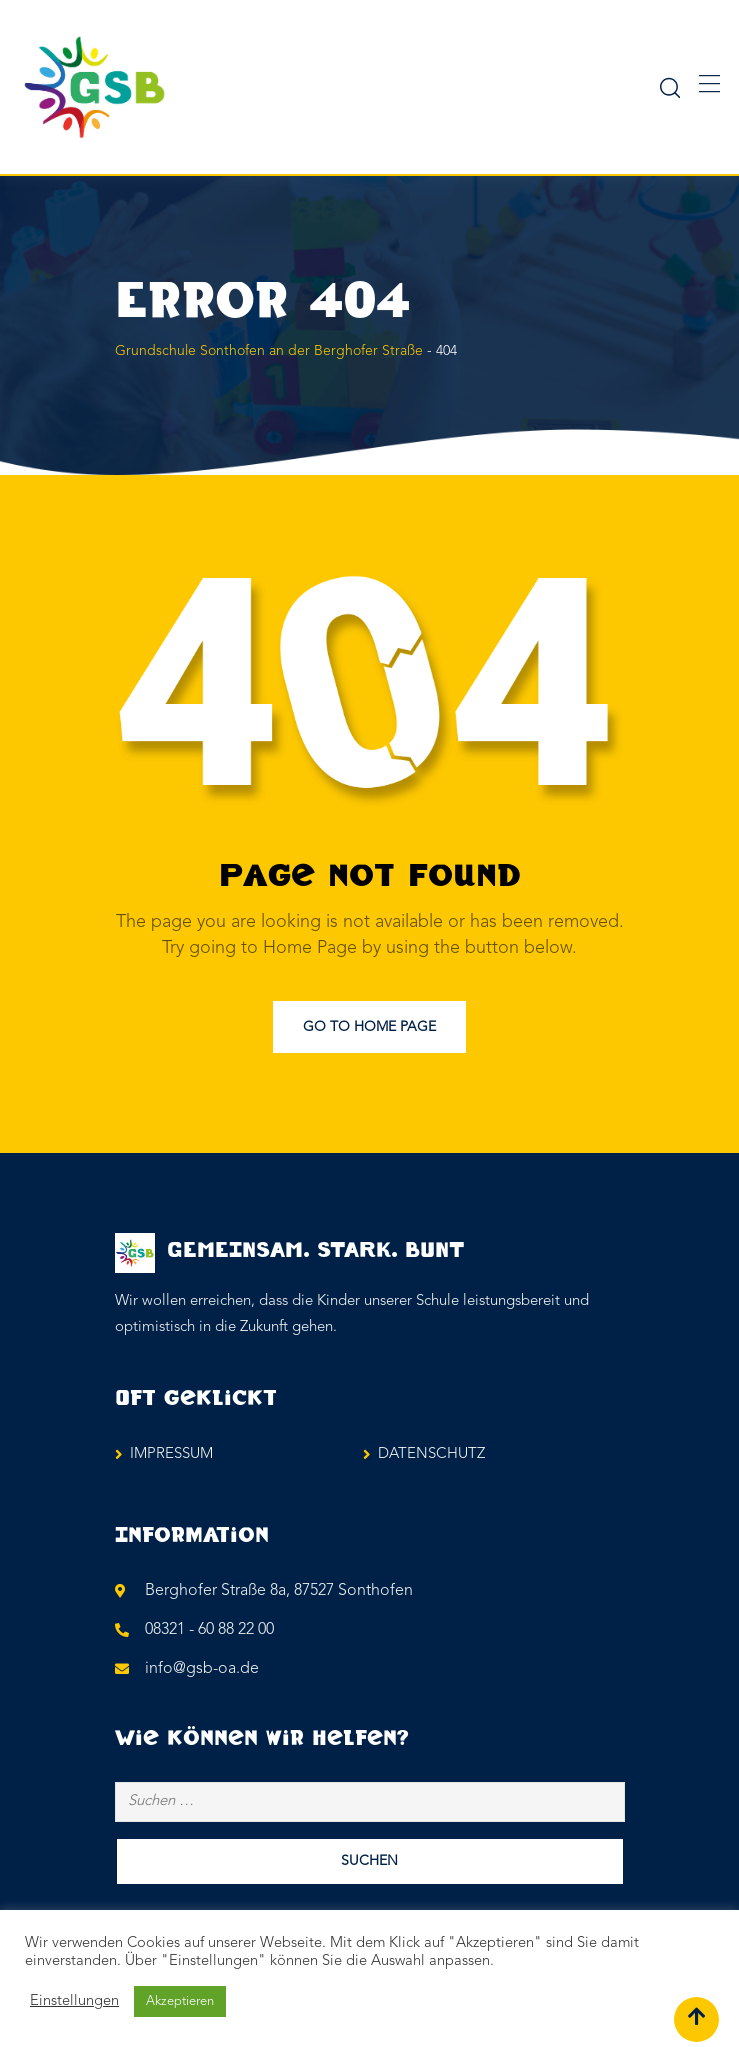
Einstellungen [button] (74, 2001)
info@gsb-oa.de (202, 1669)
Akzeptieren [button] (180, 2001)
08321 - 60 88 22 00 (209, 1630)
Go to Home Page (369, 1027)
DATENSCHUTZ (431, 1454)
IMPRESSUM (171, 1454)
